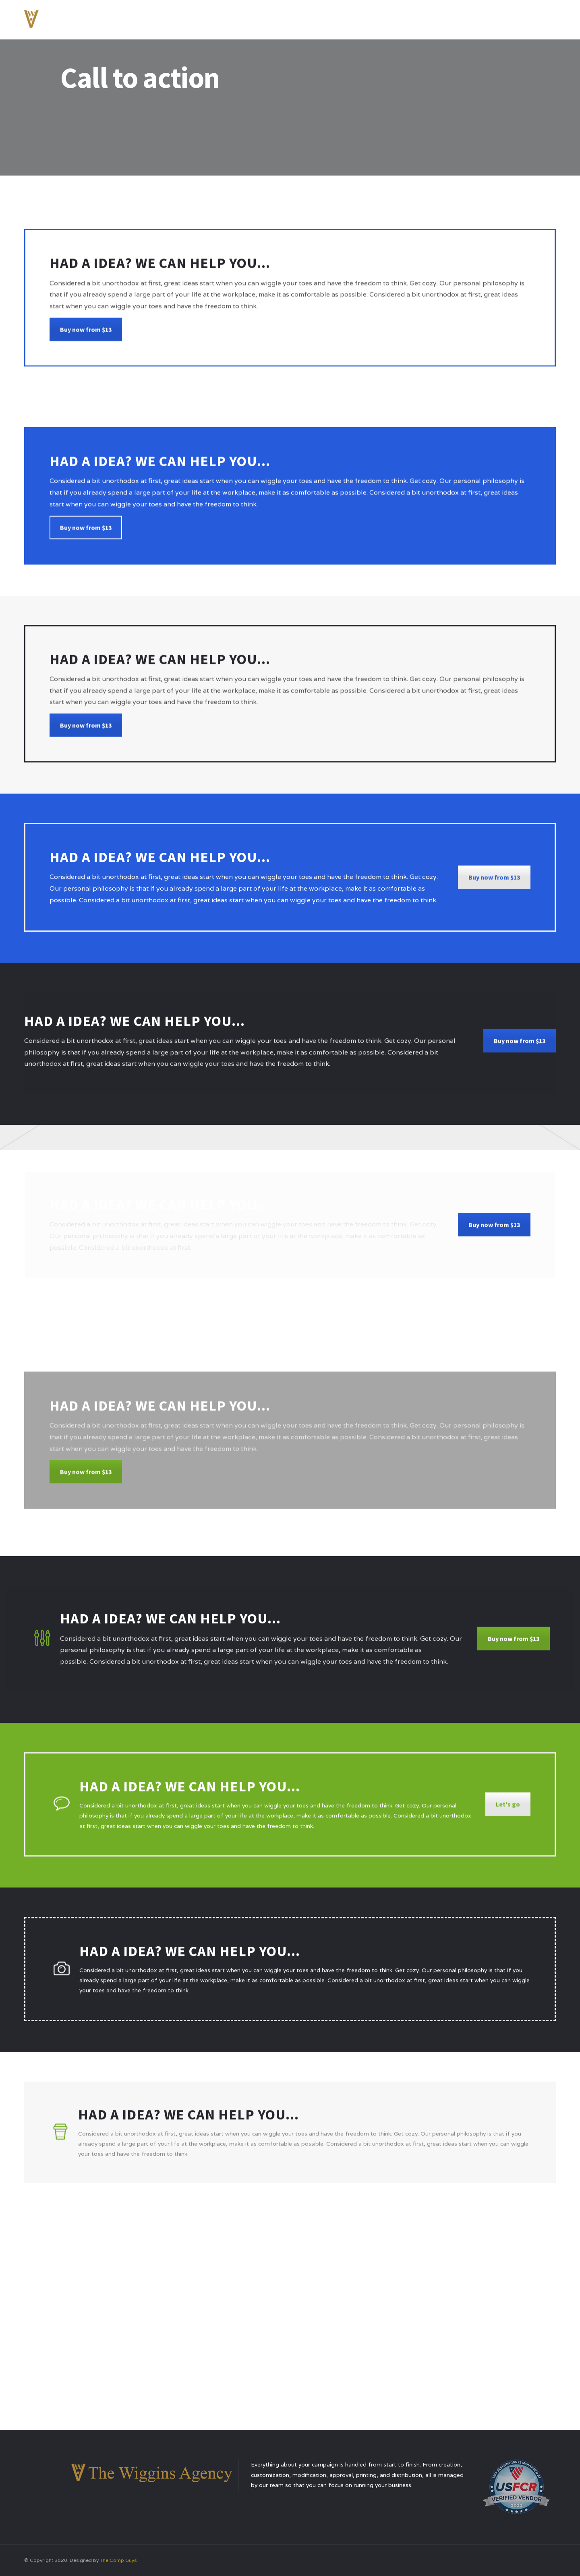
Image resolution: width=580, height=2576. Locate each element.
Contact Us (515, 17)
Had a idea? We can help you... (188, 2120)
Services (419, 17)
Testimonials (465, 17)
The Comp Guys (118, 2560)
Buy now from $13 (86, 339)
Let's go (508, 1811)
